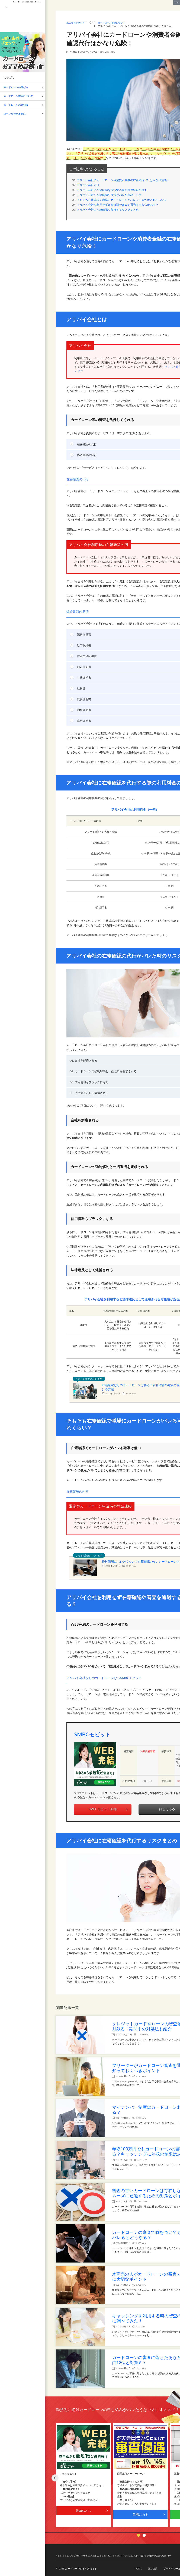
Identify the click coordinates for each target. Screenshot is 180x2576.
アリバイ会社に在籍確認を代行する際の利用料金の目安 (112, 189)
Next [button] (55, 2477)
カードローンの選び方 (16, 87)
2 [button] (144, 2534)
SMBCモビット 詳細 (108, 1808)
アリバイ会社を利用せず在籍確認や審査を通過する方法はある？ (117, 204)
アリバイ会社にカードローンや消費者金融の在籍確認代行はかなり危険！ (123, 180)
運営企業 (153, 2567)
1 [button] (138, 2534)
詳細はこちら (83, 2509)
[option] (83, 2474)
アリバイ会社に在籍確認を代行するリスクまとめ (108, 208)
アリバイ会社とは (88, 184)
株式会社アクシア (75, 22)
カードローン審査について (111, 22)
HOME (138, 2567)
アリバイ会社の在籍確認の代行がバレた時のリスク (109, 194)
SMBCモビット (93, 1733)
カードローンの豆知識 (16, 104)
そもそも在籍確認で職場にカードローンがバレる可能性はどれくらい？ (122, 199)
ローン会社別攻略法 (15, 113)
